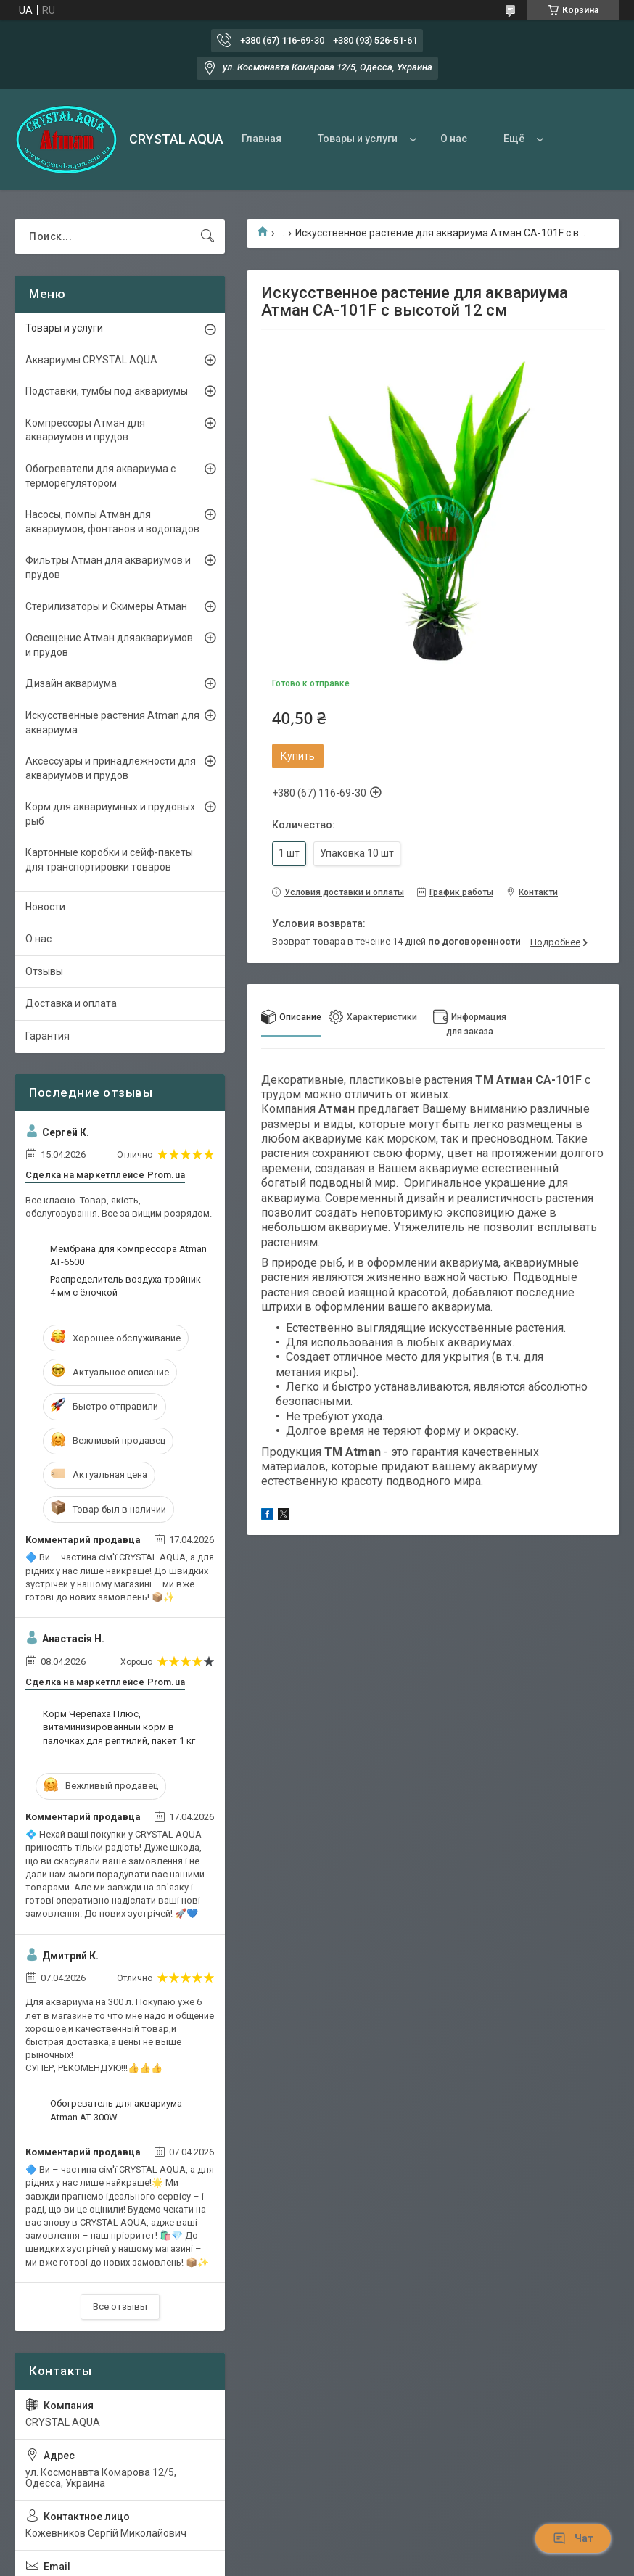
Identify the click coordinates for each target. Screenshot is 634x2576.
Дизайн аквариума (71, 683)
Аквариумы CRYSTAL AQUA (91, 360)
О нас (453, 138)
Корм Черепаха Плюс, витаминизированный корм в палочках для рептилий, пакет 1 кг (119, 1726)
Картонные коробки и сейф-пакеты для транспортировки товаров (109, 860)
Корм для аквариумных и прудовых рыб (110, 814)
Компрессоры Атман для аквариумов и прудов (85, 430)
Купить (298, 756)
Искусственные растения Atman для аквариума (112, 722)
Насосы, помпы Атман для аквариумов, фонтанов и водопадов (112, 522)
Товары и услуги (358, 138)
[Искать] (207, 236)
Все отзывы (120, 2306)
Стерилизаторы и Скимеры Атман (106, 606)
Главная (261, 138)
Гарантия (47, 1036)
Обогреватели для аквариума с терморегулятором (100, 476)
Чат (573, 2538)
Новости (45, 907)
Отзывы (44, 971)
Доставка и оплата (71, 1003)
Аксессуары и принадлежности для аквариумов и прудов (110, 768)
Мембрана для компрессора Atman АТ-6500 (128, 1255)
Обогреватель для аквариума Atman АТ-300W (116, 2110)
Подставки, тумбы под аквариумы (106, 391)
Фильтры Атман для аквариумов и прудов (108, 567)
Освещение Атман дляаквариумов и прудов (109, 645)
